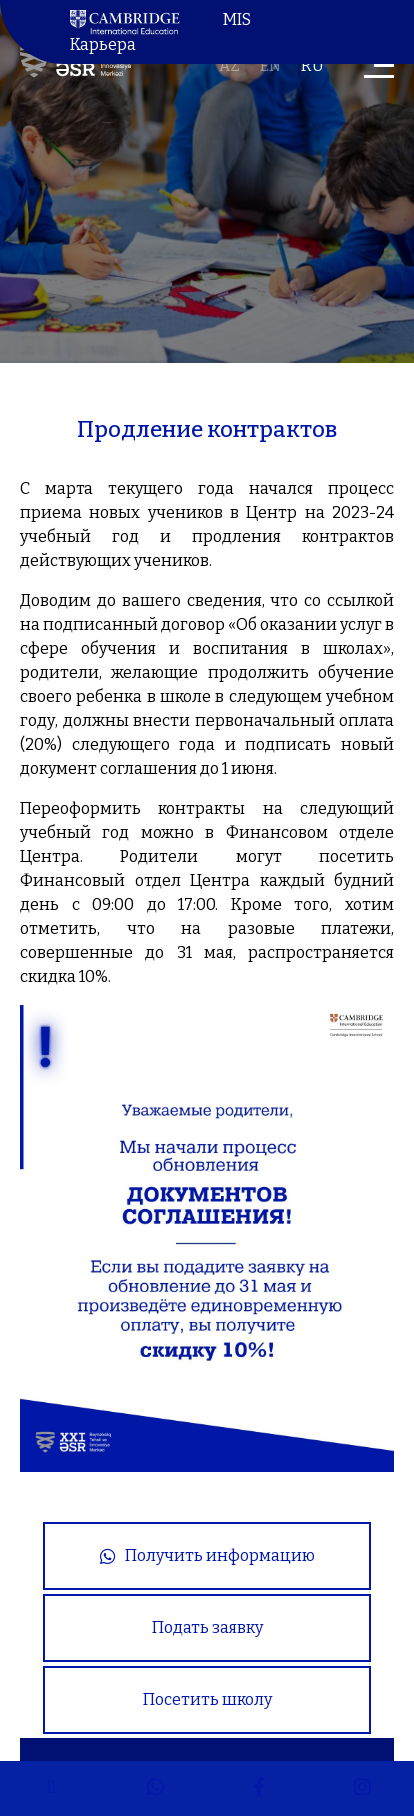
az (229, 65)
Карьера (103, 44)
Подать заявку (207, 1627)
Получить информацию (207, 1555)
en (270, 65)
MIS (237, 19)
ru (312, 65)
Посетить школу (207, 1699)
